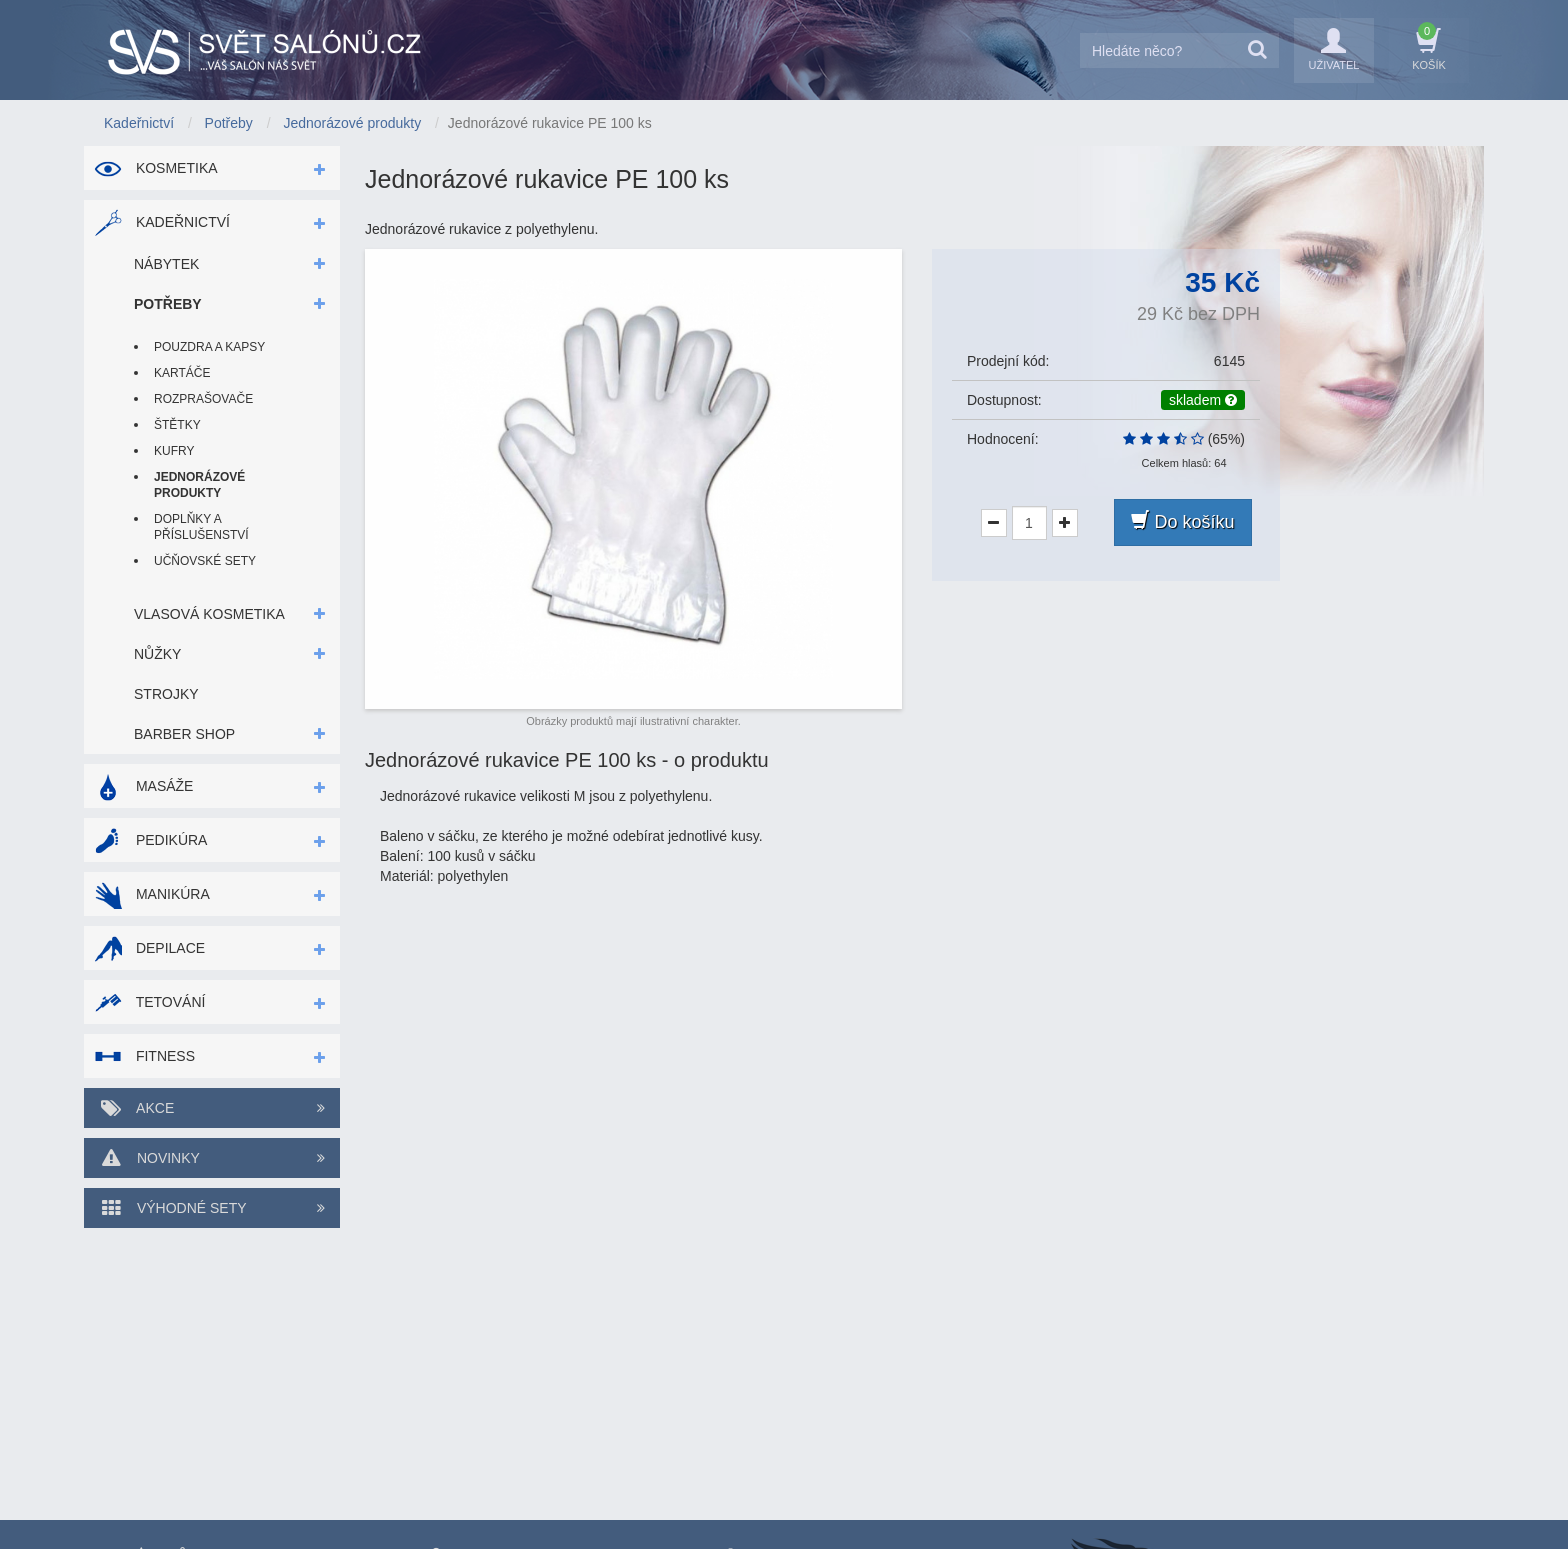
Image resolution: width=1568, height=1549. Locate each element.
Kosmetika (156, 168)
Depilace (149, 948)
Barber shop (184, 734)
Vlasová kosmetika (209, 614)
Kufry (174, 451)
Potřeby (168, 304)
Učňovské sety (205, 561)
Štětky (177, 425)
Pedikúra (150, 840)
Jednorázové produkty (199, 485)
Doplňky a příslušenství (201, 527)
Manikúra (152, 894)
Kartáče (182, 373)
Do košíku (1182, 521)
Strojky (166, 694)
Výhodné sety (212, 1208)
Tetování (149, 1002)
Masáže (143, 786)
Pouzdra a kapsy (209, 347)
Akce (212, 1108)
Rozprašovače (203, 399)
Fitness (144, 1056)
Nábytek (166, 264)
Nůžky (157, 654)
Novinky (212, 1158)
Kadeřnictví (162, 222)
